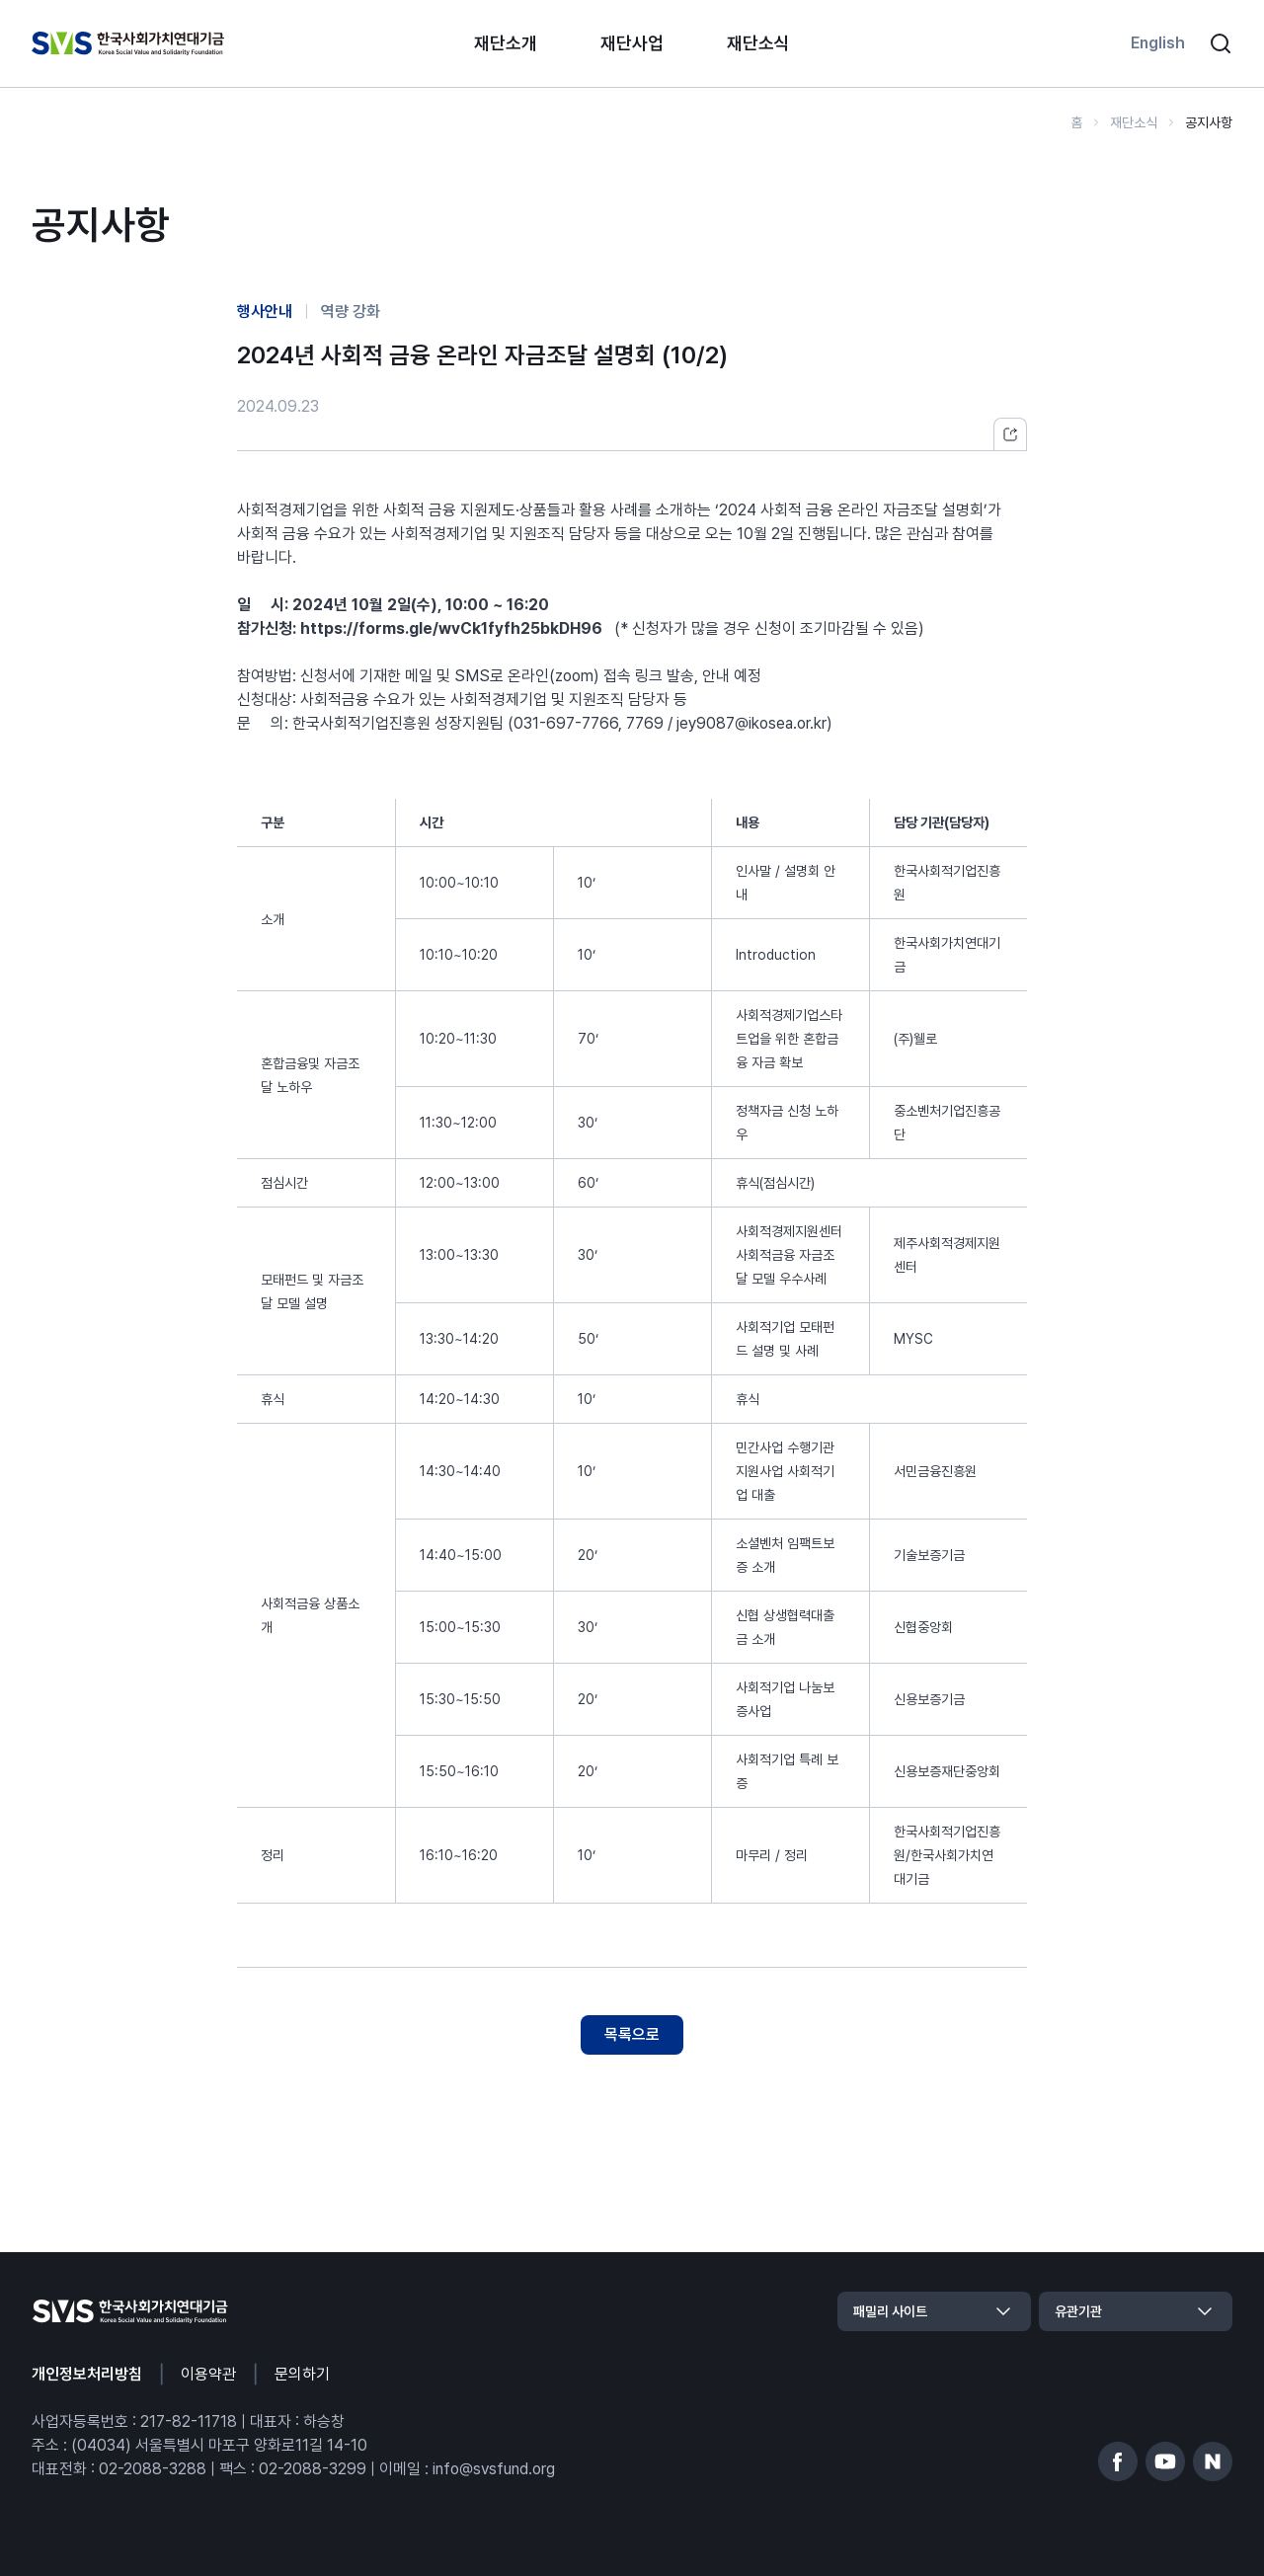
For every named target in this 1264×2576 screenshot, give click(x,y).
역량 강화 (350, 311)
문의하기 (302, 2374)
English (1158, 43)
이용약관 (208, 2374)
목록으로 (632, 2034)
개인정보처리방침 (87, 2374)
